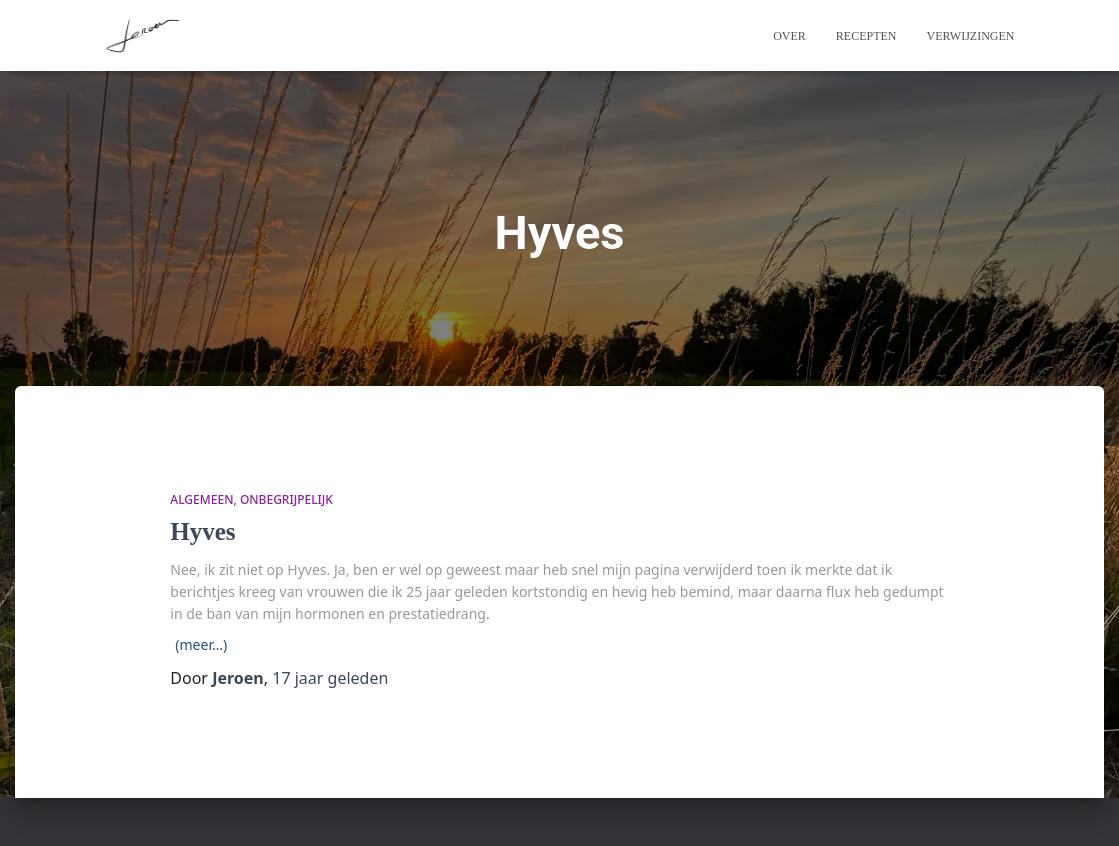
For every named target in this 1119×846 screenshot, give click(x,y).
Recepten (866, 36)
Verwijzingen (971, 36)
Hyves (202, 531)
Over (789, 36)
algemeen (201, 499)
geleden (330, 678)
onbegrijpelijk (286, 499)
